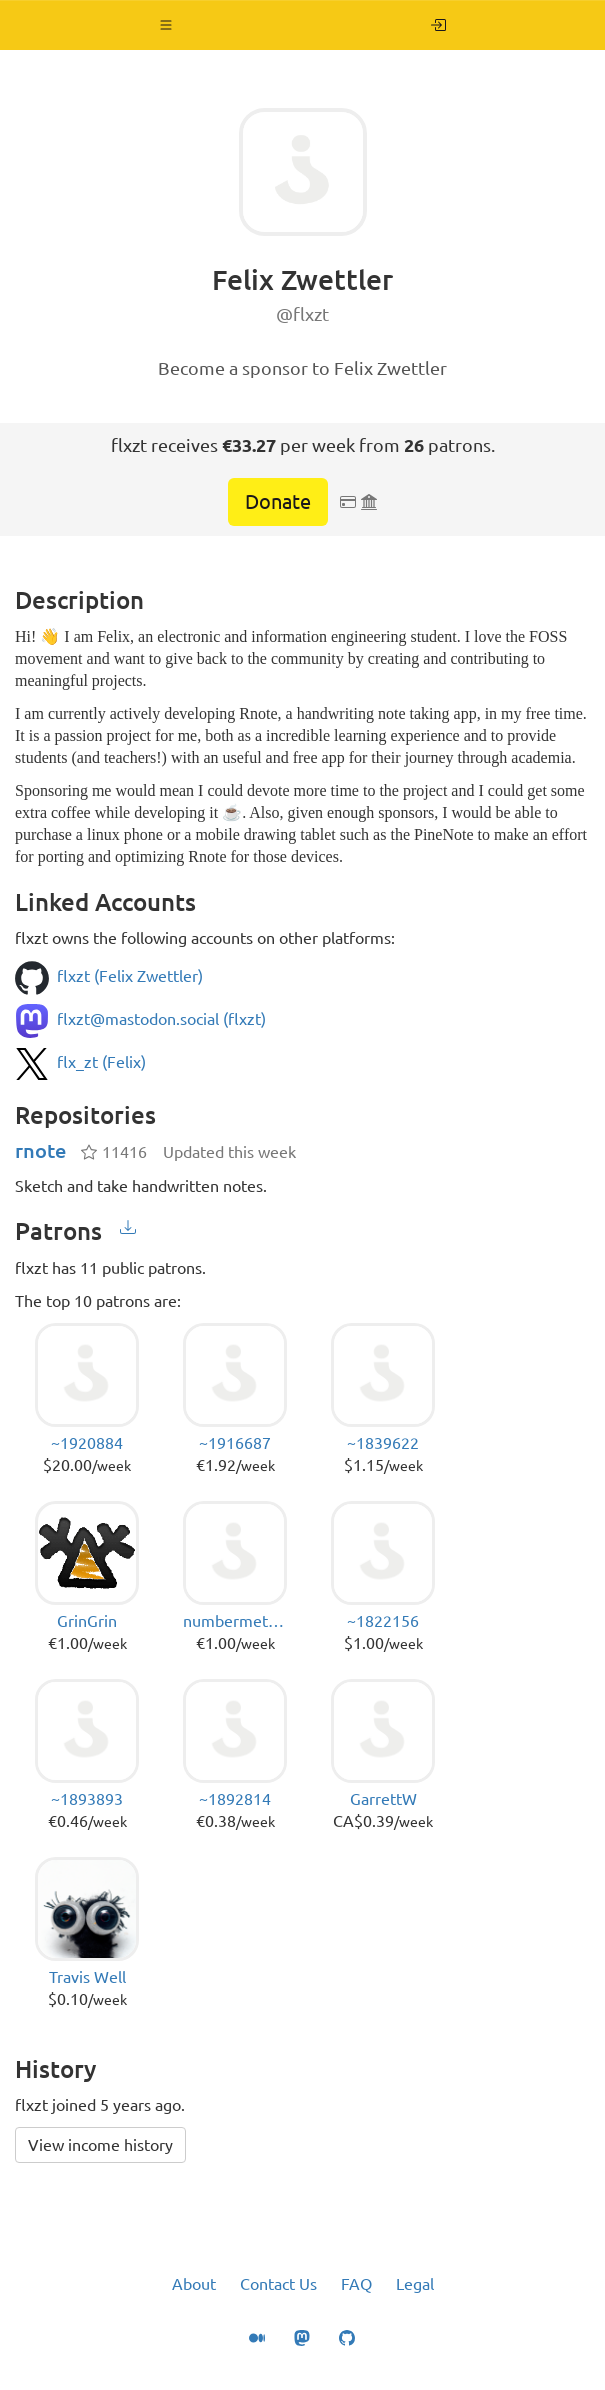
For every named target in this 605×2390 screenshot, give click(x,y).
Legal (415, 2284)
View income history (100, 2145)
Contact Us (278, 2284)
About (194, 2284)
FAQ (356, 2284)
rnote (40, 1150)
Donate (278, 501)
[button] (166, 25)
